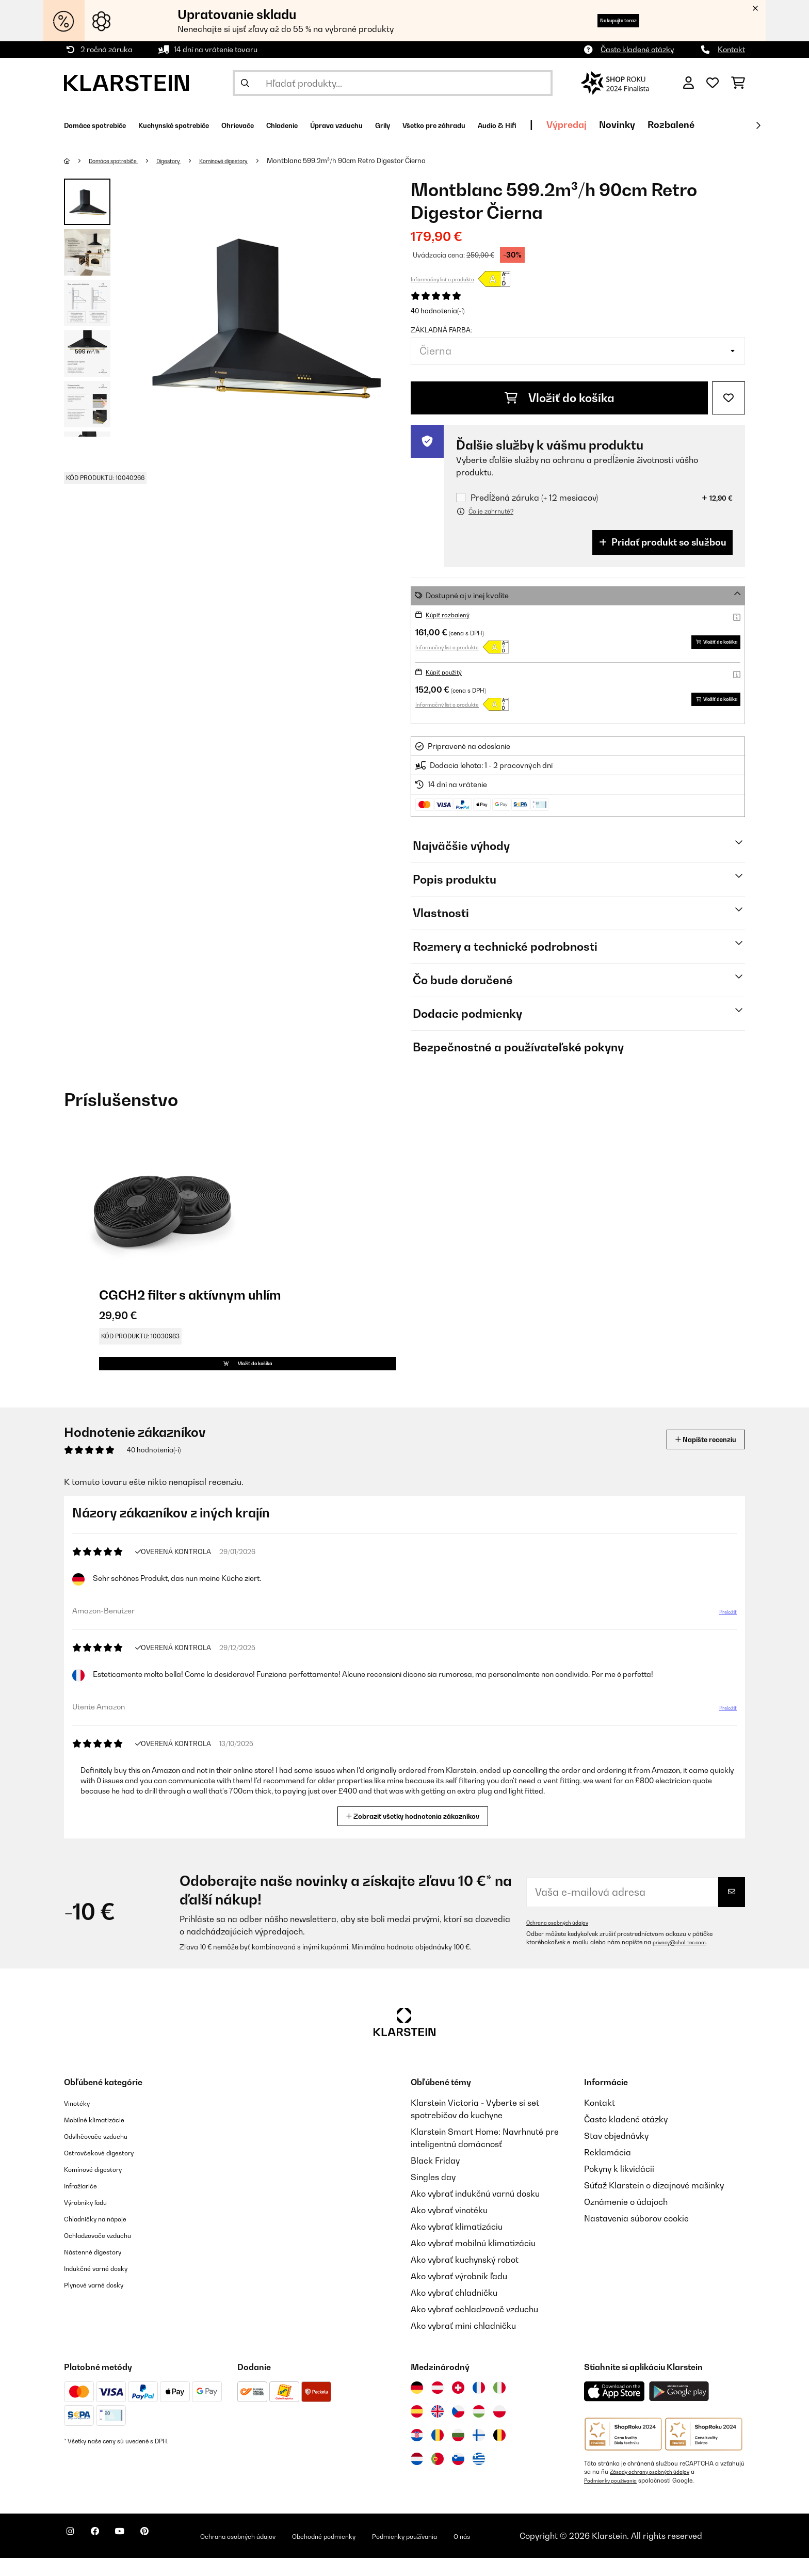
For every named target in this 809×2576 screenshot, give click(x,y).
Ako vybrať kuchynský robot (465, 2278)
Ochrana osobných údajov (563, 1941)
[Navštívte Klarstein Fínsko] (479, 2453)
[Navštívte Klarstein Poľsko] (499, 2430)
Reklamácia (607, 2171)
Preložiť (722, 1634)
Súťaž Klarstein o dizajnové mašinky (654, 2204)
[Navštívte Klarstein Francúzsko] (479, 2406)
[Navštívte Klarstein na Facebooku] (107, 2555)
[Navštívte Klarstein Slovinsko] (458, 2477)
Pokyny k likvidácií (619, 2187)
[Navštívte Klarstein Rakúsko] (437, 2406)
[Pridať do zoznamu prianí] (728, 397)
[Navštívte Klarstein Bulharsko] (458, 2453)
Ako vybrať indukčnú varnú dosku (475, 2212)
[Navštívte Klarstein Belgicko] (499, 2453)
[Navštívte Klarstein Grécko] (479, 2478)
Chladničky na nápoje (105, 2237)
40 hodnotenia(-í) (437, 311)
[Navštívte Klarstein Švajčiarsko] (458, 2406)
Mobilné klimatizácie (104, 2138)
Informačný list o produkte (442, 279)
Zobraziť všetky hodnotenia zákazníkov (417, 1833)
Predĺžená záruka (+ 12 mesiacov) (534, 498)
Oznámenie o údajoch (626, 2220)
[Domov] (77, 160)
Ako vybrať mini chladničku (463, 2344)
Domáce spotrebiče (121, 160)
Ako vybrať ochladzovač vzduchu (474, 2328)
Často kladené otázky (637, 49)
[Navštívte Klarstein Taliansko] (499, 2406)
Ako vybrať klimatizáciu (457, 2245)
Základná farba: (441, 330)
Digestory (188, 160)
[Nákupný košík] (738, 83)
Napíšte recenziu (694, 1457)
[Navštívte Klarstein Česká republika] (458, 2430)
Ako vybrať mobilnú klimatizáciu (473, 2262)
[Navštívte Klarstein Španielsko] (417, 2430)
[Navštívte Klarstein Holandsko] (417, 2477)
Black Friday (435, 2179)
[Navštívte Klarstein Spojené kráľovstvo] (437, 2430)
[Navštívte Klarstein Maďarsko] (479, 2430)
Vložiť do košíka (559, 398)
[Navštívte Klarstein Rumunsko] (437, 2453)
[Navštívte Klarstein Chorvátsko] (417, 2453)
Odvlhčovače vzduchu (106, 2154)
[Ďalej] (758, 125)
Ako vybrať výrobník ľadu (459, 2295)
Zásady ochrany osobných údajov (657, 2490)
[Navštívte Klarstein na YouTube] (140, 2555)
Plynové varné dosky (103, 2303)
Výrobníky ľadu (93, 2220)
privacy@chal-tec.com (685, 1960)
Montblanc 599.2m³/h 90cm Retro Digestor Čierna (385, 160)
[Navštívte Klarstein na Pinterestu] (173, 2555)
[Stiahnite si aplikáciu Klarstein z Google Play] (679, 2410)
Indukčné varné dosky (106, 2286)
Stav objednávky (616, 2154)
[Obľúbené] (712, 83)
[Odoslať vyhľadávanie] (245, 83)
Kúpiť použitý (448, 671)
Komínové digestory (254, 160)
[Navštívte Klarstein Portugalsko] (437, 2477)
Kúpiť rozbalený (452, 614)
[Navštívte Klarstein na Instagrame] (74, 2555)
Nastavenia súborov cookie (636, 2237)
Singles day (433, 2195)
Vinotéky (81, 2121)
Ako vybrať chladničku (454, 2311)
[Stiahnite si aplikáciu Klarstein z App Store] (614, 2410)
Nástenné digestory (102, 2270)
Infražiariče (86, 2204)
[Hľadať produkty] (393, 83)
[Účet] (688, 83)
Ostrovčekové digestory (110, 2171)
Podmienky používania (616, 2498)
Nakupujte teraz (601, 20)
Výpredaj (708, 124)
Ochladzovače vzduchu (108, 2253)
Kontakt (731, 49)
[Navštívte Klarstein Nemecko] (417, 2406)
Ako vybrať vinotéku (449, 2228)
